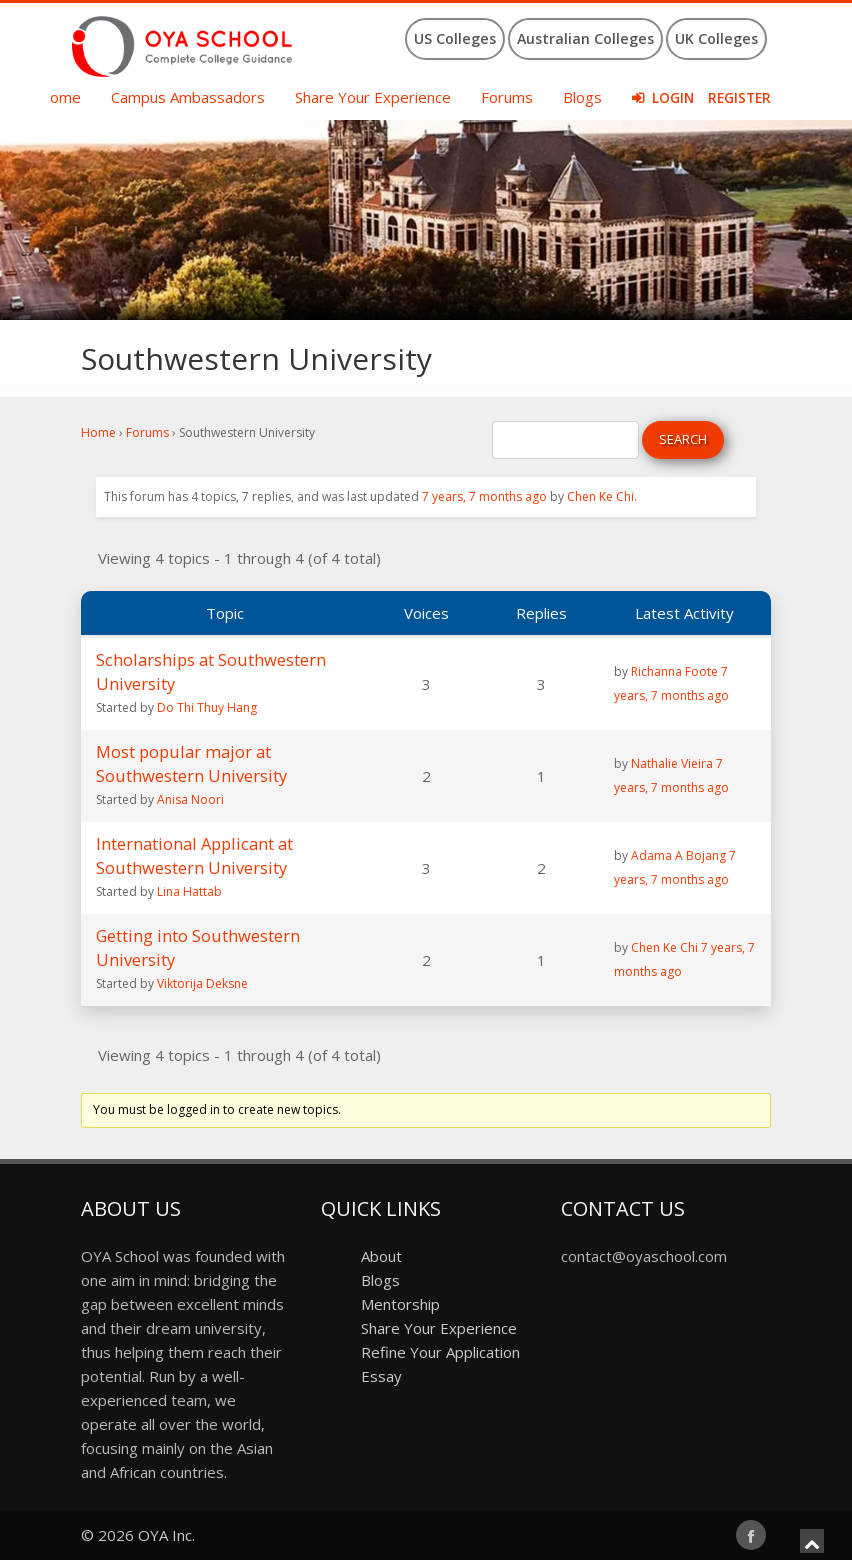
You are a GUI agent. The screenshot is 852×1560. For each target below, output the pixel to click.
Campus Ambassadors (188, 97)
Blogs (582, 97)
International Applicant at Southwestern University (194, 855)
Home (59, 97)
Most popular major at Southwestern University (191, 763)
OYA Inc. (166, 1535)
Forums (507, 97)
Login (673, 98)
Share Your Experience (373, 97)
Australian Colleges (585, 38)
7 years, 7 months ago (484, 496)
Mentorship (400, 1304)
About (381, 1256)
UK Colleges (716, 38)
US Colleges (455, 38)
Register (739, 98)
